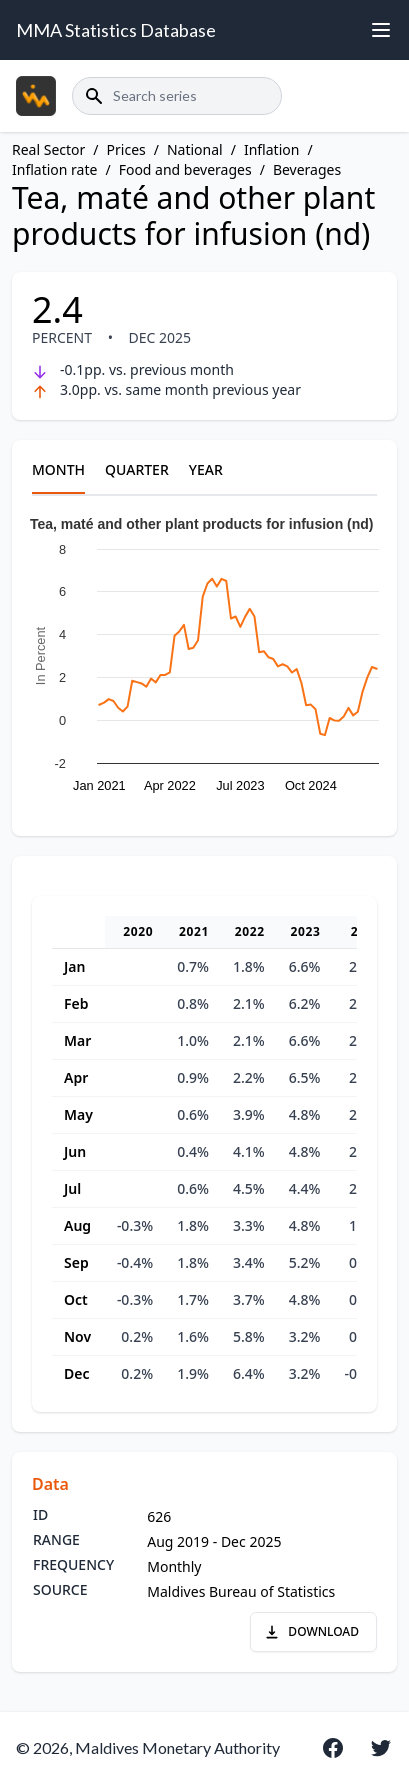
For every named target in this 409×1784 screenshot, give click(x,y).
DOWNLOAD (311, 1631)
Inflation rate (54, 169)
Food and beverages (185, 169)
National (195, 149)
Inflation (271, 149)
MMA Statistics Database (116, 30)
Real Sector (48, 149)
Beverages (307, 169)
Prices (126, 149)
